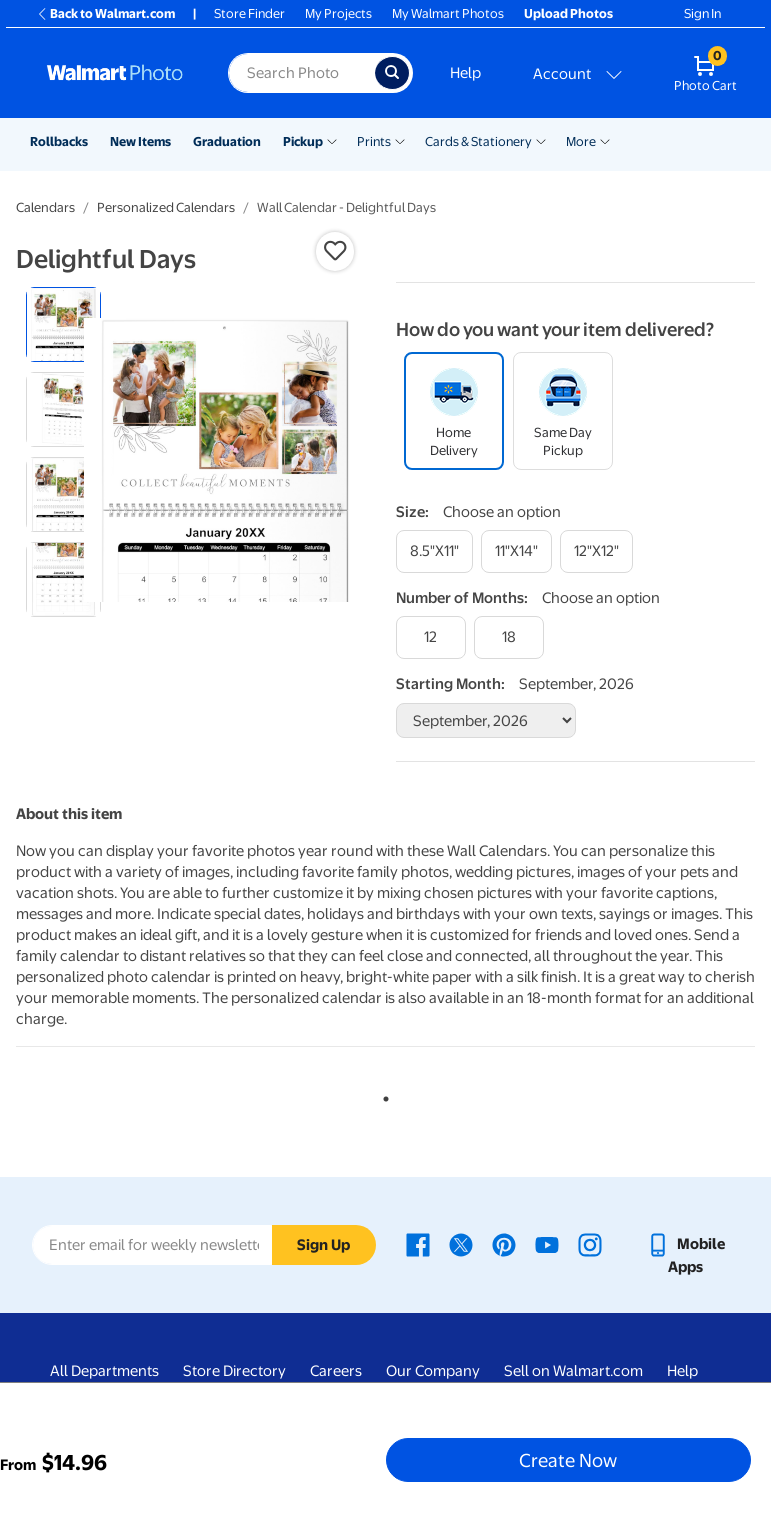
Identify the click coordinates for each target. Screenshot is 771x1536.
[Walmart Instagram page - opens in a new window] (590, 1244)
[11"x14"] (516, 551)
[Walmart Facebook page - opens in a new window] (418, 1244)
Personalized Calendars (166, 207)
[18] (509, 637)
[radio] (63, 324)
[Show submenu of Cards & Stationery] (541, 140)
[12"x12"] (596, 551)
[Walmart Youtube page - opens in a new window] (547, 1244)
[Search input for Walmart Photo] (301, 73)
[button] (335, 251)
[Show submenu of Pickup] (332, 140)
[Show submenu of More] (605, 140)
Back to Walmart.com (105, 13)
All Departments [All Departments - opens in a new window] (104, 1371)
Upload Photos (568, 13)
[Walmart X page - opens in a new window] (461, 1244)
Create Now (568, 1460)
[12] (431, 637)
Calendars (45, 207)
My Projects (338, 13)
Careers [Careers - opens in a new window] (336, 1371)
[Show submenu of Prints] (400, 140)
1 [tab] (382, 1095)
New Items (140, 141)
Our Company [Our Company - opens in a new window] (433, 1371)
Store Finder (249, 13)
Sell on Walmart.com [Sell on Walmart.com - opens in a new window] (573, 1371)
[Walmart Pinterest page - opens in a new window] (504, 1244)
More (581, 141)
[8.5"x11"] (434, 551)
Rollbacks (59, 141)
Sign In (702, 13)
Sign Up (323, 1245)
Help (465, 73)
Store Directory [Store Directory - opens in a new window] (234, 1371)
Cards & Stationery (478, 141)
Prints (374, 141)
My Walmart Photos (448, 13)
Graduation (227, 141)
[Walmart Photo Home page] (116, 73)
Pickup (303, 141)
